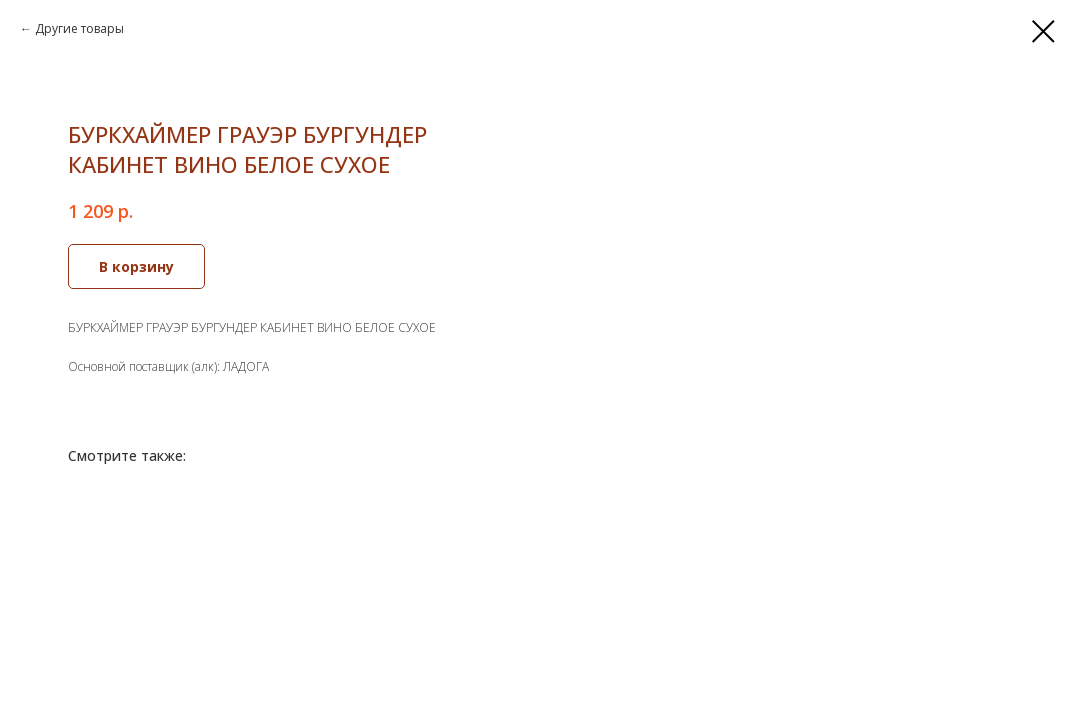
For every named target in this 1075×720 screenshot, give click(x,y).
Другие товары (79, 28)
